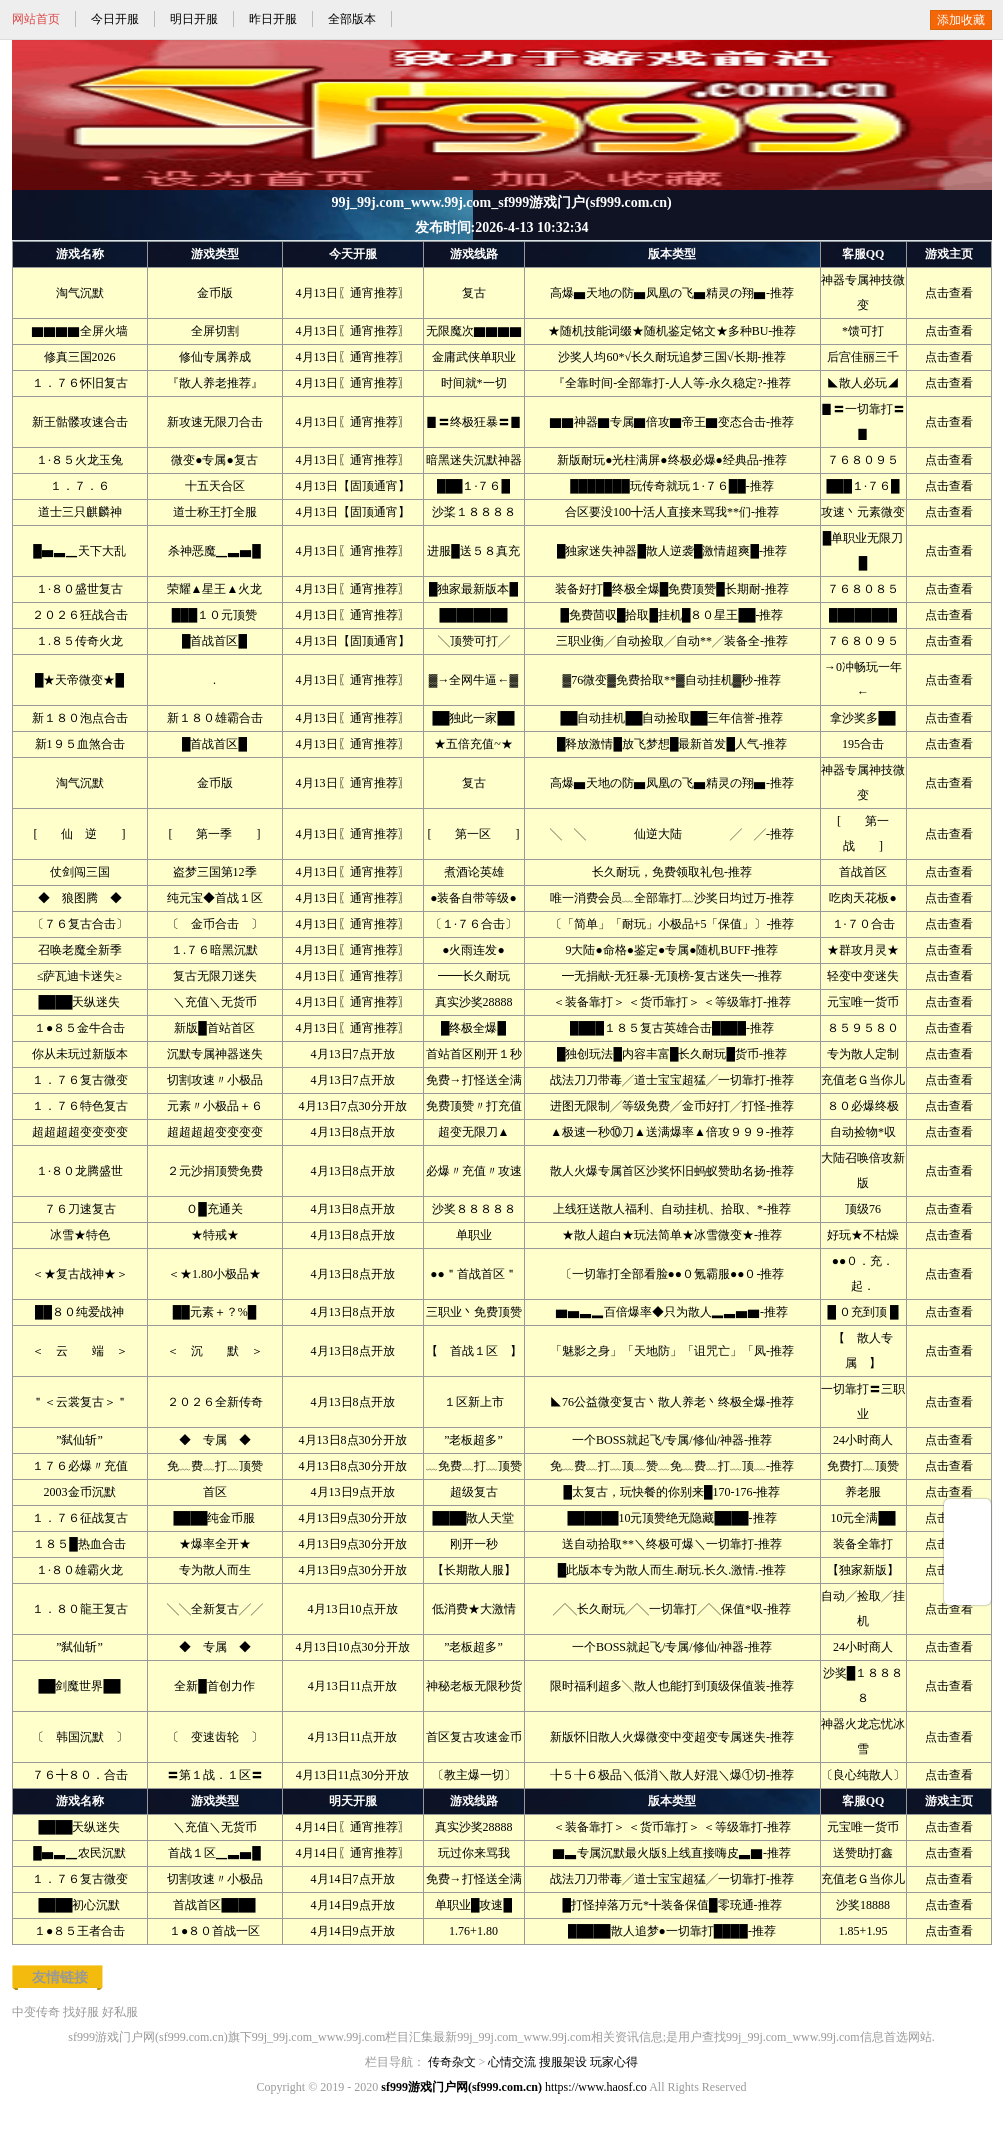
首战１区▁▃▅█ (214, 1853)
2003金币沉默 (80, 1492)
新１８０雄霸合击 (215, 718)
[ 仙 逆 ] (80, 834)
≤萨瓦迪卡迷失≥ (79, 976)
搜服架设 (563, 2062)
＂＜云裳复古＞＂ (80, 1402)
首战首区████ (214, 1905)
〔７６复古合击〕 (80, 924)
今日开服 (115, 19)
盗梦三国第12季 (215, 872)
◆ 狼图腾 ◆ (80, 898)
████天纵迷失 (79, 1002)
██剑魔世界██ (79, 1686)
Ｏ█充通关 (214, 1209)
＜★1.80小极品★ (214, 1274)
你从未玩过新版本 (80, 1054)
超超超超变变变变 (80, 1132)
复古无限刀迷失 (215, 976)
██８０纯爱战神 (79, 1312)
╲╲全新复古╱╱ (215, 1609)
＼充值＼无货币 (215, 1002)
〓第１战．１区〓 (215, 1775)
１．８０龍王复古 (80, 1609)
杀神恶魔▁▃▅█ (214, 551)
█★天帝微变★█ (79, 680)
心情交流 (512, 2062)
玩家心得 (614, 2062)
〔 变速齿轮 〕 (215, 1737)
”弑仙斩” (79, 1440)
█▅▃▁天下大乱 (79, 551)
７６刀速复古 (80, 1209)
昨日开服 (273, 19)
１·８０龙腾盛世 (79, 1171)
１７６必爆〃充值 (80, 1466)
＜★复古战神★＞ (80, 1274)
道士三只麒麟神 (80, 512)
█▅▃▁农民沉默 (79, 1853)
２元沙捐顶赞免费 (215, 1171)
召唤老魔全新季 (80, 950)
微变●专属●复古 (214, 460)
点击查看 (949, 293)
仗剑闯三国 (80, 872)
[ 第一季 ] (215, 834)
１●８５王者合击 (79, 1931)
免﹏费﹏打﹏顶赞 (215, 1466)
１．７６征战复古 (80, 1518)
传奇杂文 (452, 2062)
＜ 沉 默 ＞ (215, 1351)
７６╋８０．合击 (80, 1775)
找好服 (81, 2012)
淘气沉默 (80, 293)
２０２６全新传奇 (215, 1402)
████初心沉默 (79, 1905)
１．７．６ (80, 486)
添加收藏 (961, 20)
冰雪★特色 (80, 1235)
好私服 (120, 2012)
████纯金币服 (214, 1518)
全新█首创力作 (214, 1686)
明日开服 (194, 19)
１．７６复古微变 (80, 1080)
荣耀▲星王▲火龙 (215, 589)
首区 (215, 1492)
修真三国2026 (80, 357)
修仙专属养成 (215, 357)
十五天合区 (215, 486)
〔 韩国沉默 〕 (80, 1737)
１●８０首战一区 (214, 1931)
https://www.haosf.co (596, 2087)
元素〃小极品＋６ (215, 1106)
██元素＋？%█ (215, 1312)
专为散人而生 (215, 1570)
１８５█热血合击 (79, 1544)
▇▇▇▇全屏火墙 (80, 331)
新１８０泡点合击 (80, 718)
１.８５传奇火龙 (79, 641)
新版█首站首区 (214, 1028)
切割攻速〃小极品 (215, 1080)
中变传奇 (36, 2012)
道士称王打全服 (215, 512)
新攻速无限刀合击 (215, 422)
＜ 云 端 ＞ (80, 1351)
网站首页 (36, 19)
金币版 (215, 293)
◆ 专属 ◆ (215, 1440)
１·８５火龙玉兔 (79, 460)
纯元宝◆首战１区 (215, 898)
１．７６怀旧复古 (80, 383)
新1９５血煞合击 (80, 744)
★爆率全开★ (215, 1544)
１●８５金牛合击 (79, 1028)
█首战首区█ (214, 641)
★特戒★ (215, 1235)
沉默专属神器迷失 (215, 1054)
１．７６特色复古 (80, 1106)
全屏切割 (215, 331)
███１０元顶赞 (215, 615)
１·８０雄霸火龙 (79, 1570)
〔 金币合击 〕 (215, 924)
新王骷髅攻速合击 (80, 422)
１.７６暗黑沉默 (214, 950)
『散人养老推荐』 (215, 383)
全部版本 (352, 19)
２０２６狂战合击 (80, 615)
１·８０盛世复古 (79, 589)
